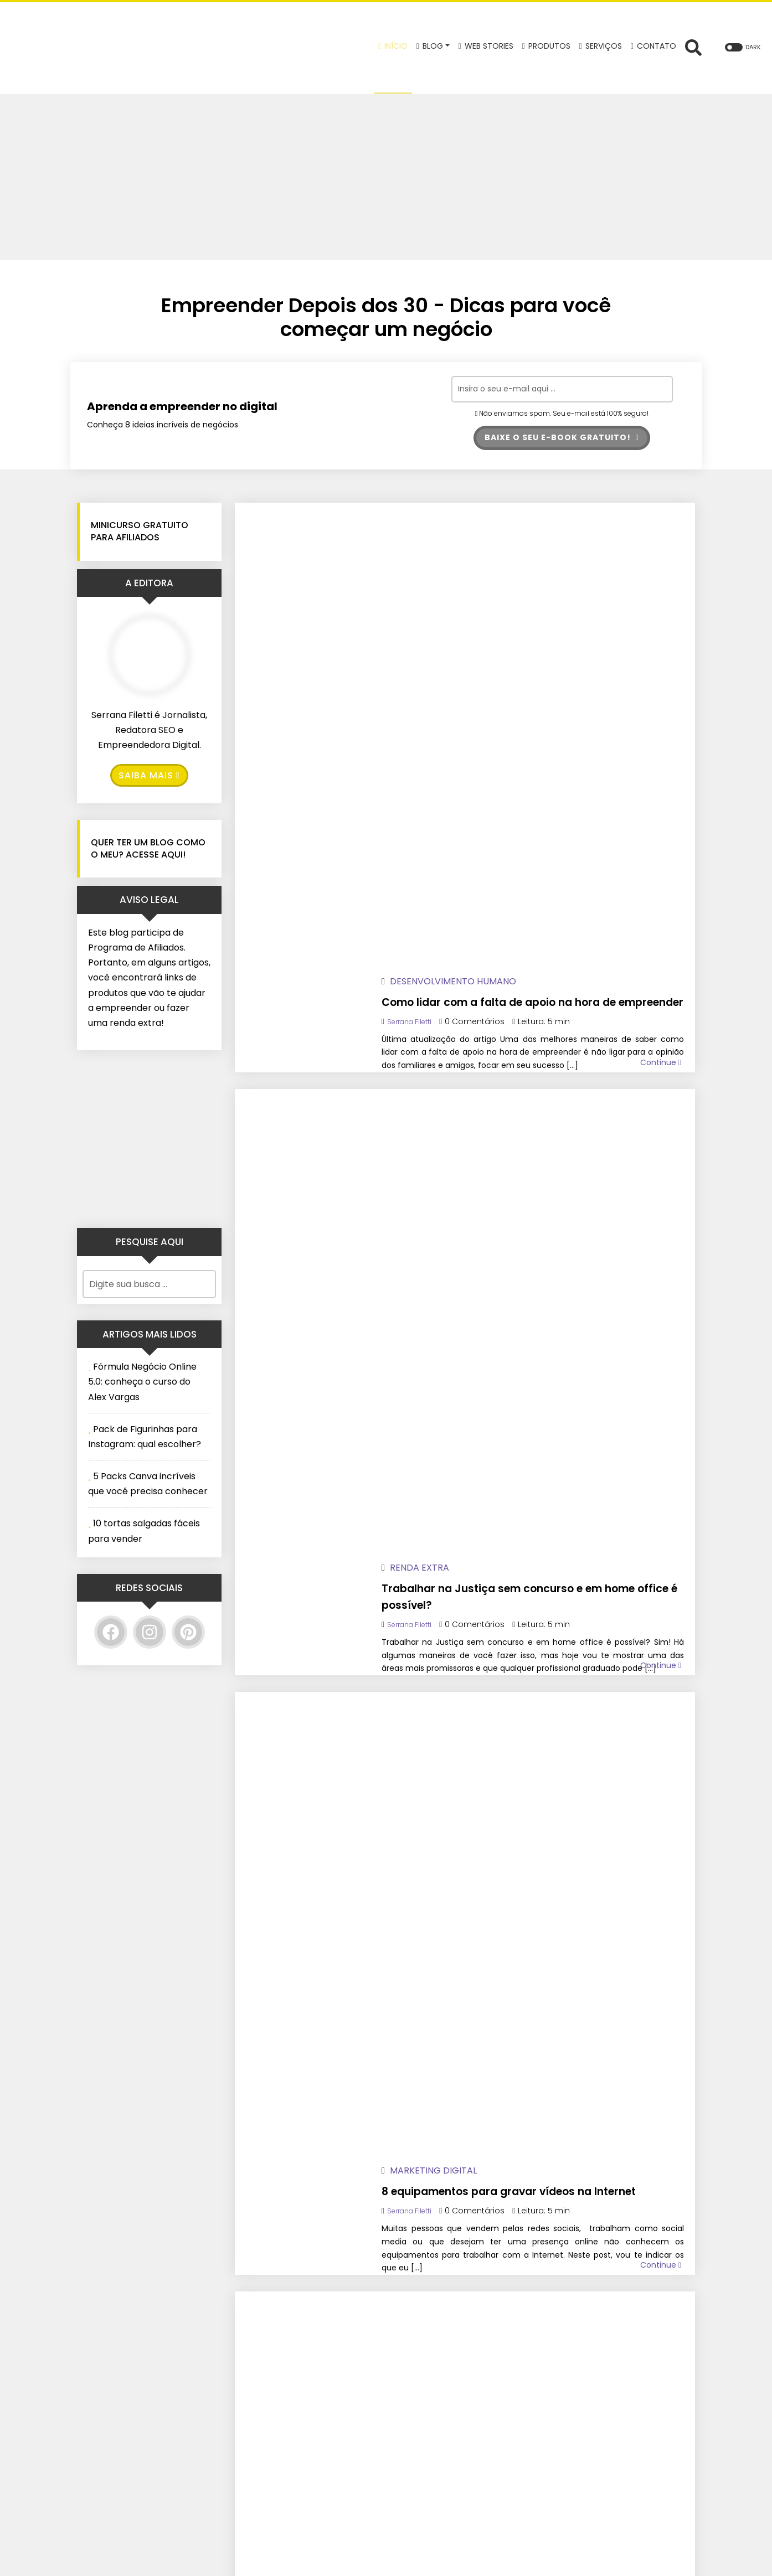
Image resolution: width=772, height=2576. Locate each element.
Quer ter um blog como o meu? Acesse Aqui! (148, 850)
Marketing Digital (469, 888)
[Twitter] (307, 2421)
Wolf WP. (457, 2558)
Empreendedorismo (472, 1071)
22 (345, 1977)
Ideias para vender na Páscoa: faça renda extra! (542, 1831)
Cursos (443, 1254)
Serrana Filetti (449, 580)
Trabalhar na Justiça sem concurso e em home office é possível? (549, 734)
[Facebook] (111, 1634)
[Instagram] (149, 1634)
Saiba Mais (149, 777)
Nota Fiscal (454, 1437)
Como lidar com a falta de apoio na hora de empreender (542, 552)
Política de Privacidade (440, 2418)
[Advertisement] (386, 177)
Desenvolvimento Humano (489, 523)
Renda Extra (455, 706)
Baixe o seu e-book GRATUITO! (562, 438)
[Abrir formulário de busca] (693, 47)
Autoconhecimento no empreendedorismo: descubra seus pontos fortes (542, 1656)
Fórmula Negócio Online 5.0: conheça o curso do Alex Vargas (142, 1383)
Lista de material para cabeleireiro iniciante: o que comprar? (538, 1100)
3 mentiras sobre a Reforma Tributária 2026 (515, 1465)
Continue (660, 661)
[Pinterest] (188, 1634)
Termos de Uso (425, 2437)
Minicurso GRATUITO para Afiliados (139, 533)
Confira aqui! (577, 2417)
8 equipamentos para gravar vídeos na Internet (544, 917)
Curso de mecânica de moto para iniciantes (536, 1282)
